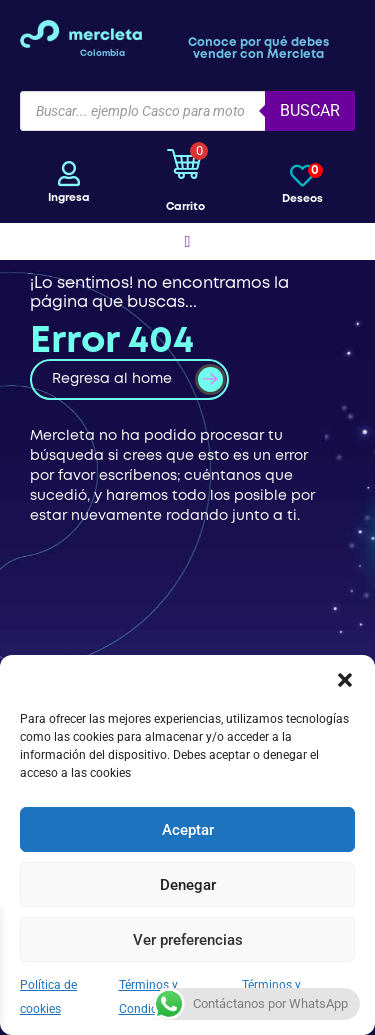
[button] (345, 680)
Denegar (188, 885)
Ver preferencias (188, 940)
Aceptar (188, 830)
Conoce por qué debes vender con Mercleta (258, 48)
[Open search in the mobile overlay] (187, 111)
